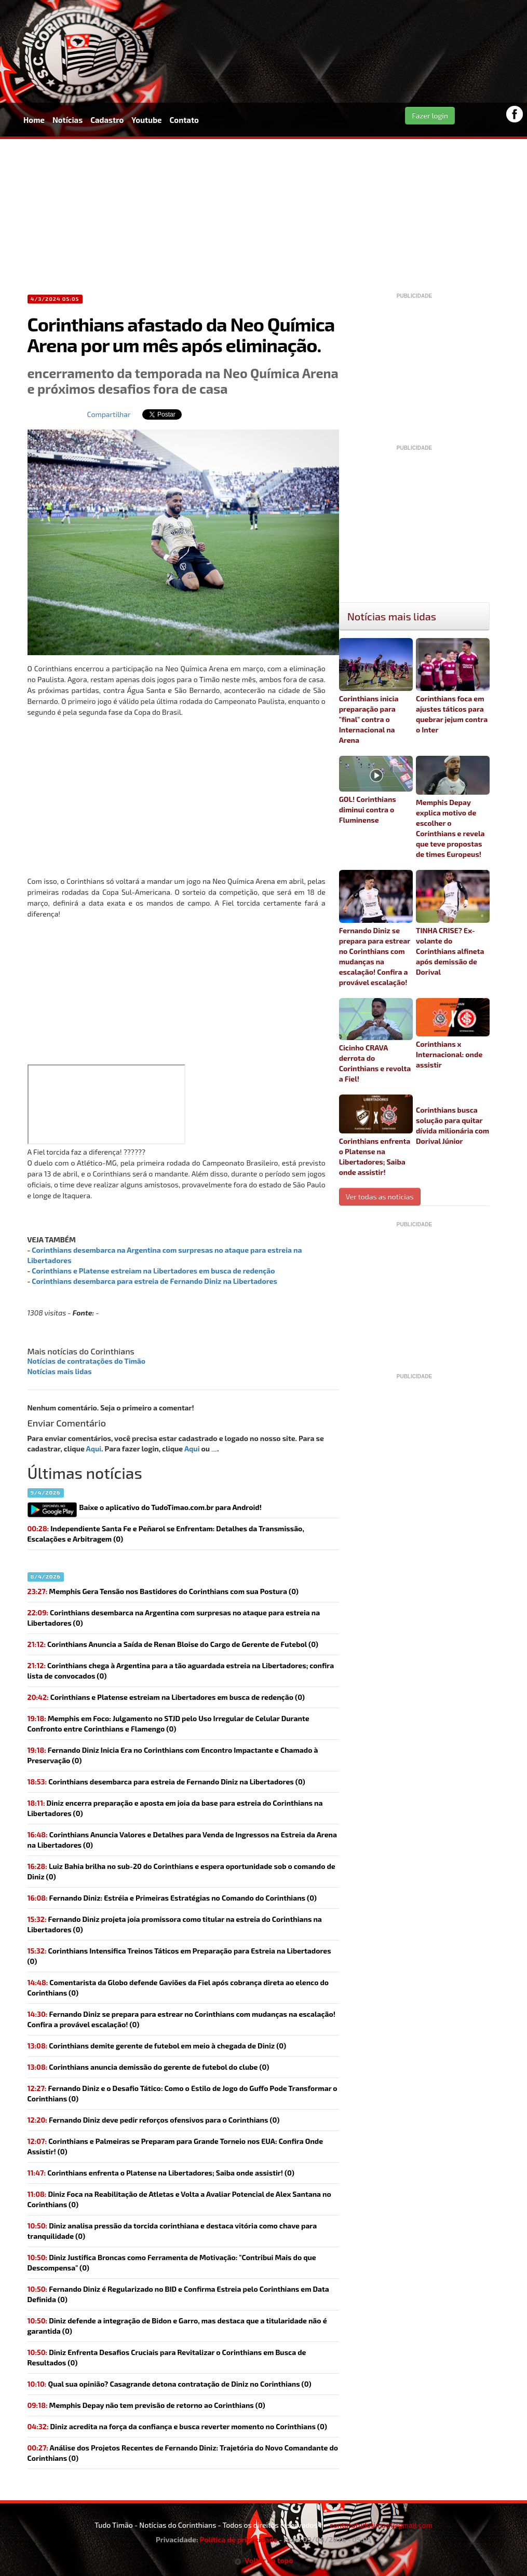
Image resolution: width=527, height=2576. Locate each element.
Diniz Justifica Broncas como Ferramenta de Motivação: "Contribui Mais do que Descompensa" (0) (172, 2262)
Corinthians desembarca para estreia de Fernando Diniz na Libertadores (154, 1281)
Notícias (67, 119)
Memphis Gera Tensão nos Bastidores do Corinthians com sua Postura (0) (163, 1591)
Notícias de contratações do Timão (87, 1360)
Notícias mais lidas (60, 1371)
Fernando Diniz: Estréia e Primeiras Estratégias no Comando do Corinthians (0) (172, 1897)
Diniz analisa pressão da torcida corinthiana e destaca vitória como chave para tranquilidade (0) (172, 2230)
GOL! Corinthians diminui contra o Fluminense (376, 790)
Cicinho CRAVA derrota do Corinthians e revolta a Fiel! (376, 1041)
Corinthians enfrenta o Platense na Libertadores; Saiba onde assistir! (376, 1135)
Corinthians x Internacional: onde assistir (453, 1034)
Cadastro (107, 119)
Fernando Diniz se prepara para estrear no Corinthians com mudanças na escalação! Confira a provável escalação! (376, 928)
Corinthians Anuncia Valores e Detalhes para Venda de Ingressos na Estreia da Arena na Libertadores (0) (182, 1839)
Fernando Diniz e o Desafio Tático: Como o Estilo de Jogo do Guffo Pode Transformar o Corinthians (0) (182, 2093)
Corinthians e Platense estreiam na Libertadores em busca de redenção (153, 1270)
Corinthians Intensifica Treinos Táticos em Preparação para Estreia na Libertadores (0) (179, 1955)
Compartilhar (109, 414)
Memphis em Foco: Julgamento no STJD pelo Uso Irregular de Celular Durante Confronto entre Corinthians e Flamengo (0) (168, 1723)
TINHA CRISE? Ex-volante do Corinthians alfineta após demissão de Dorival (453, 923)
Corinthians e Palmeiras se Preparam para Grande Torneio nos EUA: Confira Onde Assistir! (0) (175, 2146)
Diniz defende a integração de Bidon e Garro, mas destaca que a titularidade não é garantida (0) (177, 2325)
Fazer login (430, 115)
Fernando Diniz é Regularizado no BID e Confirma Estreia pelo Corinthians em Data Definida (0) (178, 2294)
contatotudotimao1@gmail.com (381, 2524)
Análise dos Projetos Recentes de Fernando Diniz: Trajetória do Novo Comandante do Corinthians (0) (183, 2452)
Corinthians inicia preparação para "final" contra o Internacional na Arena (376, 691)
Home (34, 119)
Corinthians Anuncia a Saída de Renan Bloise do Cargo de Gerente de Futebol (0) (173, 1644)
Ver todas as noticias (380, 1196)
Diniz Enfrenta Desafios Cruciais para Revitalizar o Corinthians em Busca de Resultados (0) (167, 2357)
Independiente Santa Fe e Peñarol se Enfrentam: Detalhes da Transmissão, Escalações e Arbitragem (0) (166, 1533)
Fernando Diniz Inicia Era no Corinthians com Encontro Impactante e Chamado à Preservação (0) (173, 1755)
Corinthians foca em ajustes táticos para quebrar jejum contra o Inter (453, 686)
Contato (184, 119)
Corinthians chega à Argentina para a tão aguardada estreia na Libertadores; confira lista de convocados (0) (181, 1670)
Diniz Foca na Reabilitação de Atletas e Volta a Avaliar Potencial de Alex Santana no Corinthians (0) (179, 2199)
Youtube (146, 119)
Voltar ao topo (263, 2560)
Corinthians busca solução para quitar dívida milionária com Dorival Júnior (452, 1125)
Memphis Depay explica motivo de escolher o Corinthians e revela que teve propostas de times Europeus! (453, 807)
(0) (174, 1617)
